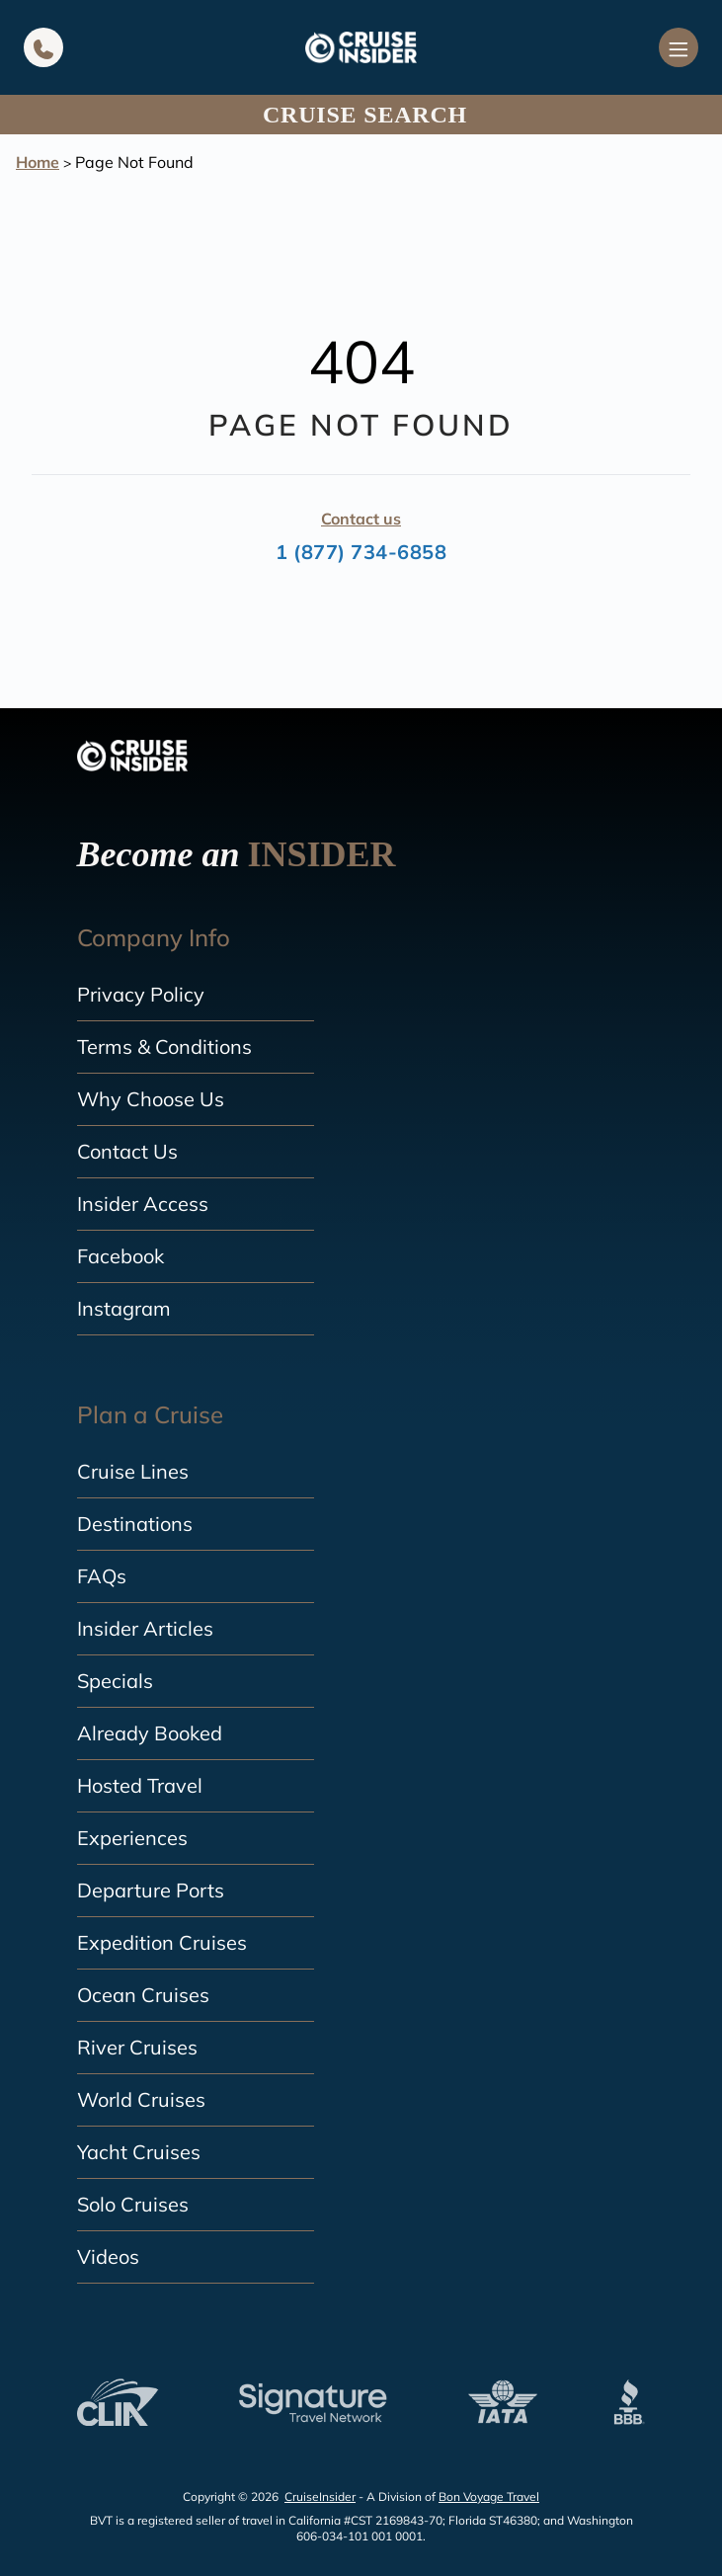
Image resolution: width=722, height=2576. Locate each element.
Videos (108, 2256)
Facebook (120, 1256)
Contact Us (127, 1151)
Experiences (132, 1837)
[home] (360, 47)
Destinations (135, 1523)
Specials (115, 1680)
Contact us (361, 518)
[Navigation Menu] (678, 47)
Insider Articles (145, 1628)
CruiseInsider (320, 2496)
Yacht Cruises (139, 2151)
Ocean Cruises (143, 1994)
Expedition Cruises (162, 1942)
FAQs (101, 1576)
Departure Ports (150, 1890)
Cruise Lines (133, 1471)
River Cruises (137, 2047)
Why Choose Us (150, 1099)
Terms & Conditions (164, 1046)
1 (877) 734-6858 (361, 551)
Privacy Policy (140, 994)
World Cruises (141, 2099)
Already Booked (149, 1733)
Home (37, 162)
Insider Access (142, 1203)
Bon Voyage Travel (489, 2496)
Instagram (124, 1308)
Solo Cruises (133, 2204)
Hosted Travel (139, 1785)
